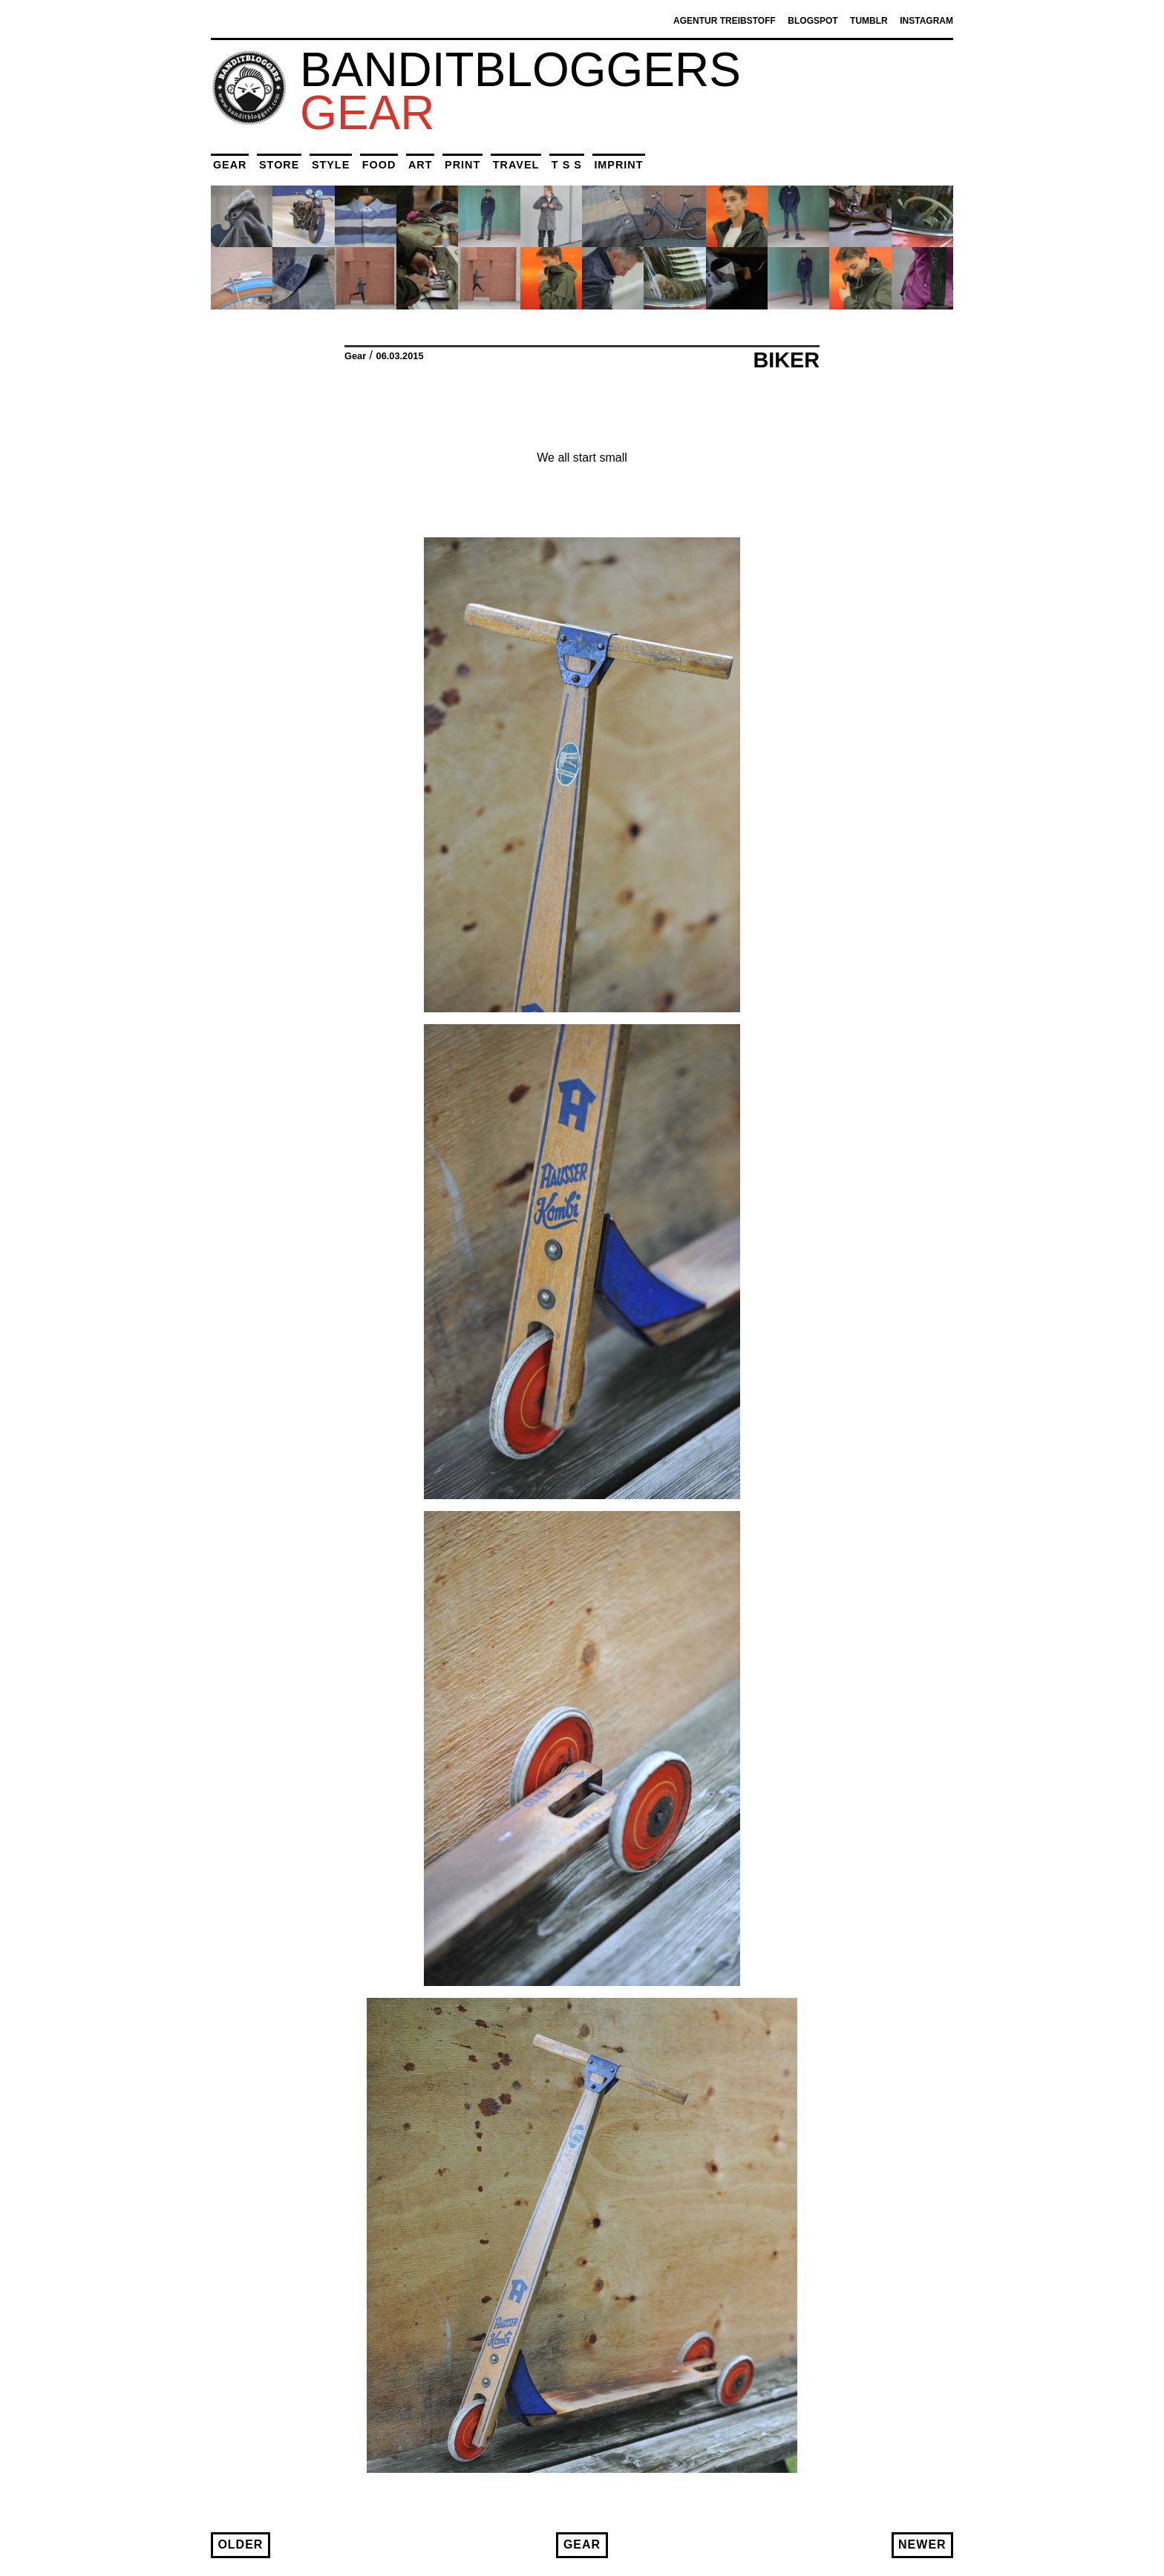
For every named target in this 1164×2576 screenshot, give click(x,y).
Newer (922, 2544)
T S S (567, 165)
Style (331, 165)
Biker (786, 360)
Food (379, 165)
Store (279, 165)
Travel (516, 165)
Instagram (926, 21)
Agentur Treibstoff (724, 21)
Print (462, 165)
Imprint (618, 165)
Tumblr (869, 21)
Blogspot (812, 21)
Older (240, 2544)
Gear (230, 165)
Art (420, 165)
